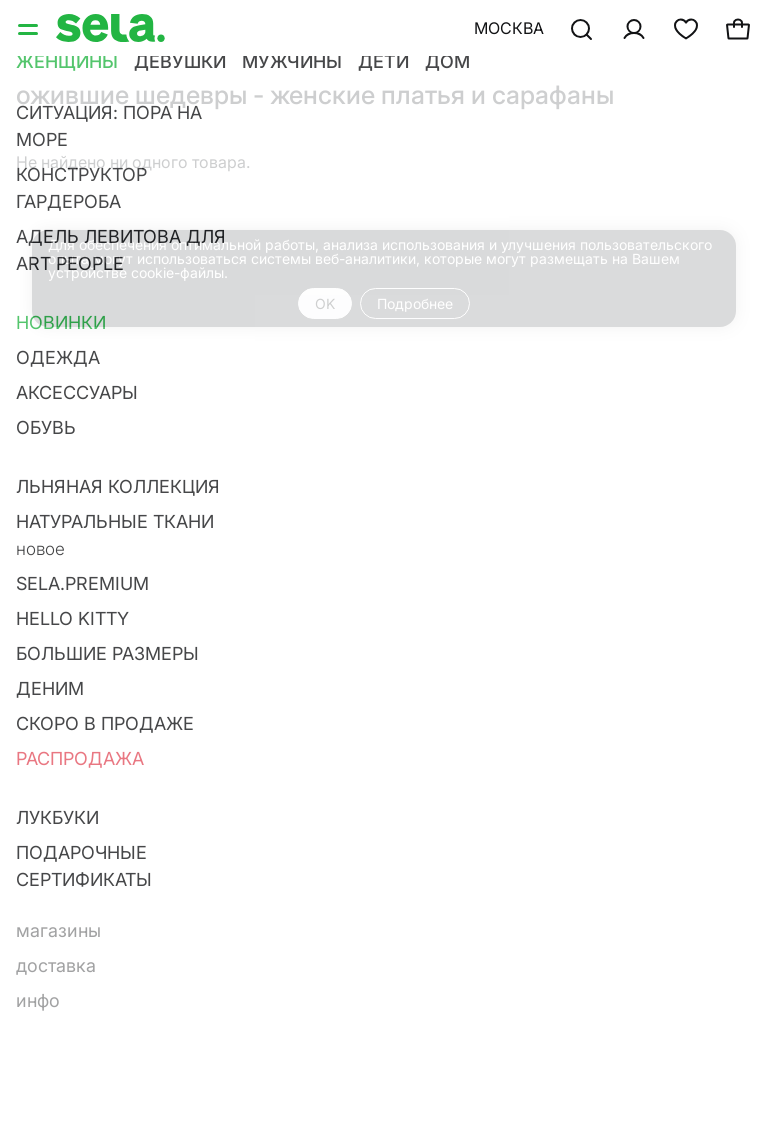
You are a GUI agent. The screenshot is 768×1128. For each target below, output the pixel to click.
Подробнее (415, 303)
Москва (509, 28)
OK (325, 303)
